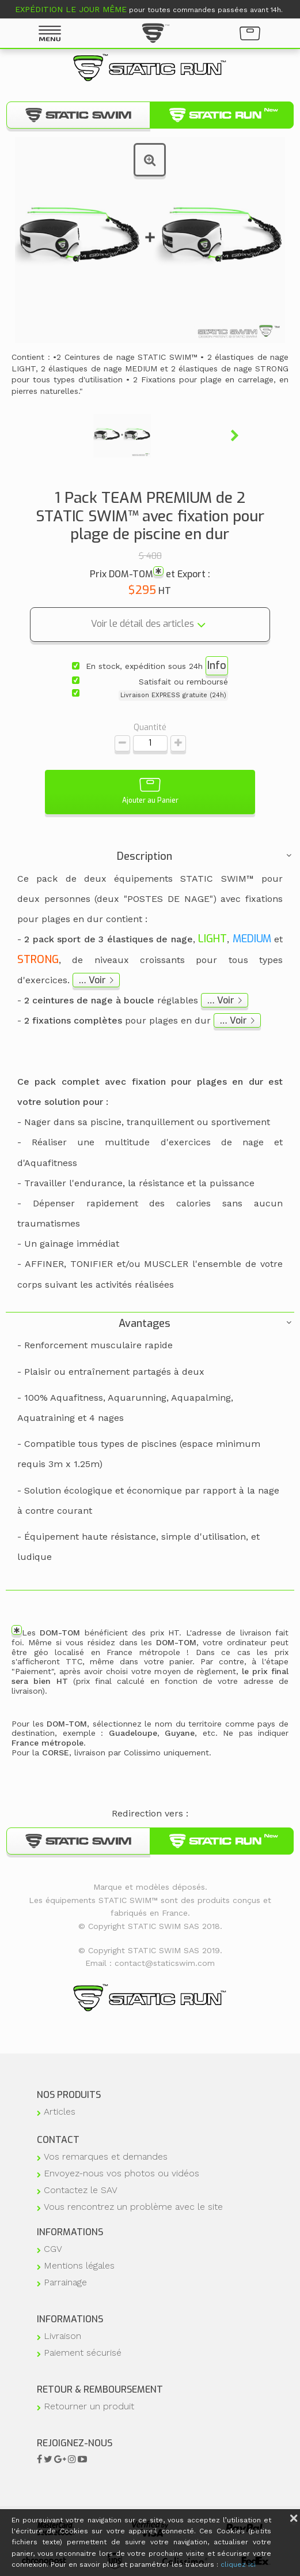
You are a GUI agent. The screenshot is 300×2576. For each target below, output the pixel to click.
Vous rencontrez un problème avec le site (133, 2206)
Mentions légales (79, 2265)
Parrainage (65, 2282)
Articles (59, 2111)
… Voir (92, 980)
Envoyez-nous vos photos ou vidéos (121, 2173)
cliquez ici (238, 2564)
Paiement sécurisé (82, 2352)
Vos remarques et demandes (106, 2156)
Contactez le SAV (80, 2189)
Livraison (62, 2335)
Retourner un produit (89, 2406)
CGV (53, 2248)
